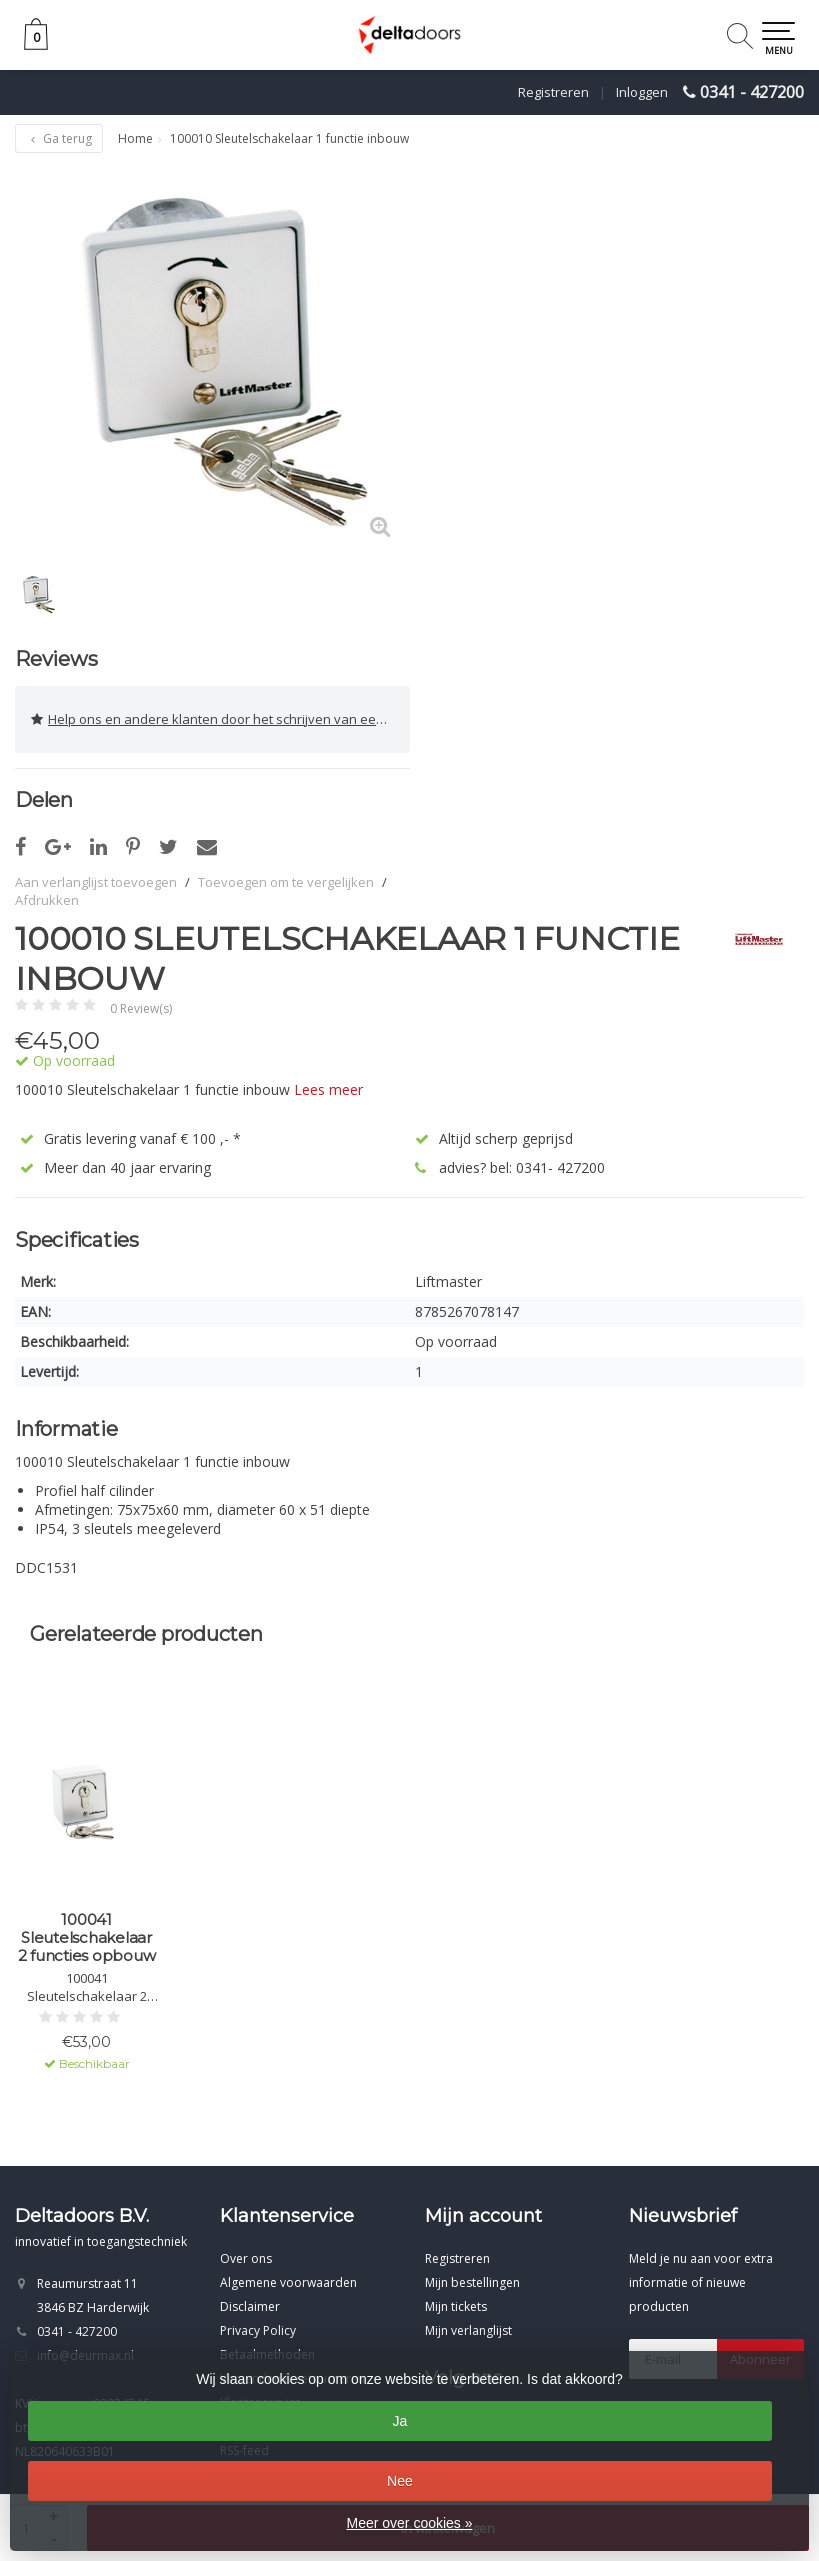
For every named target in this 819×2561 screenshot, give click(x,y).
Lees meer (328, 1089)
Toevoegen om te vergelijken (286, 882)
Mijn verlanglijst (468, 2330)
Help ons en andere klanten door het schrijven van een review (220, 719)
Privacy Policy (258, 2330)
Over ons (246, 2258)
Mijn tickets (456, 2306)
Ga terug (59, 138)
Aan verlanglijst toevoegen (96, 882)
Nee (400, 2481)
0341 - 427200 (752, 92)
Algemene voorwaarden (288, 2282)
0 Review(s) (141, 1008)
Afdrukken (47, 900)
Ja (400, 2421)
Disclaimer (250, 2306)
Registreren (553, 92)
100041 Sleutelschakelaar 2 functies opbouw (87, 1938)
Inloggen (642, 92)
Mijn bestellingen (472, 2282)
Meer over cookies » (409, 2523)
